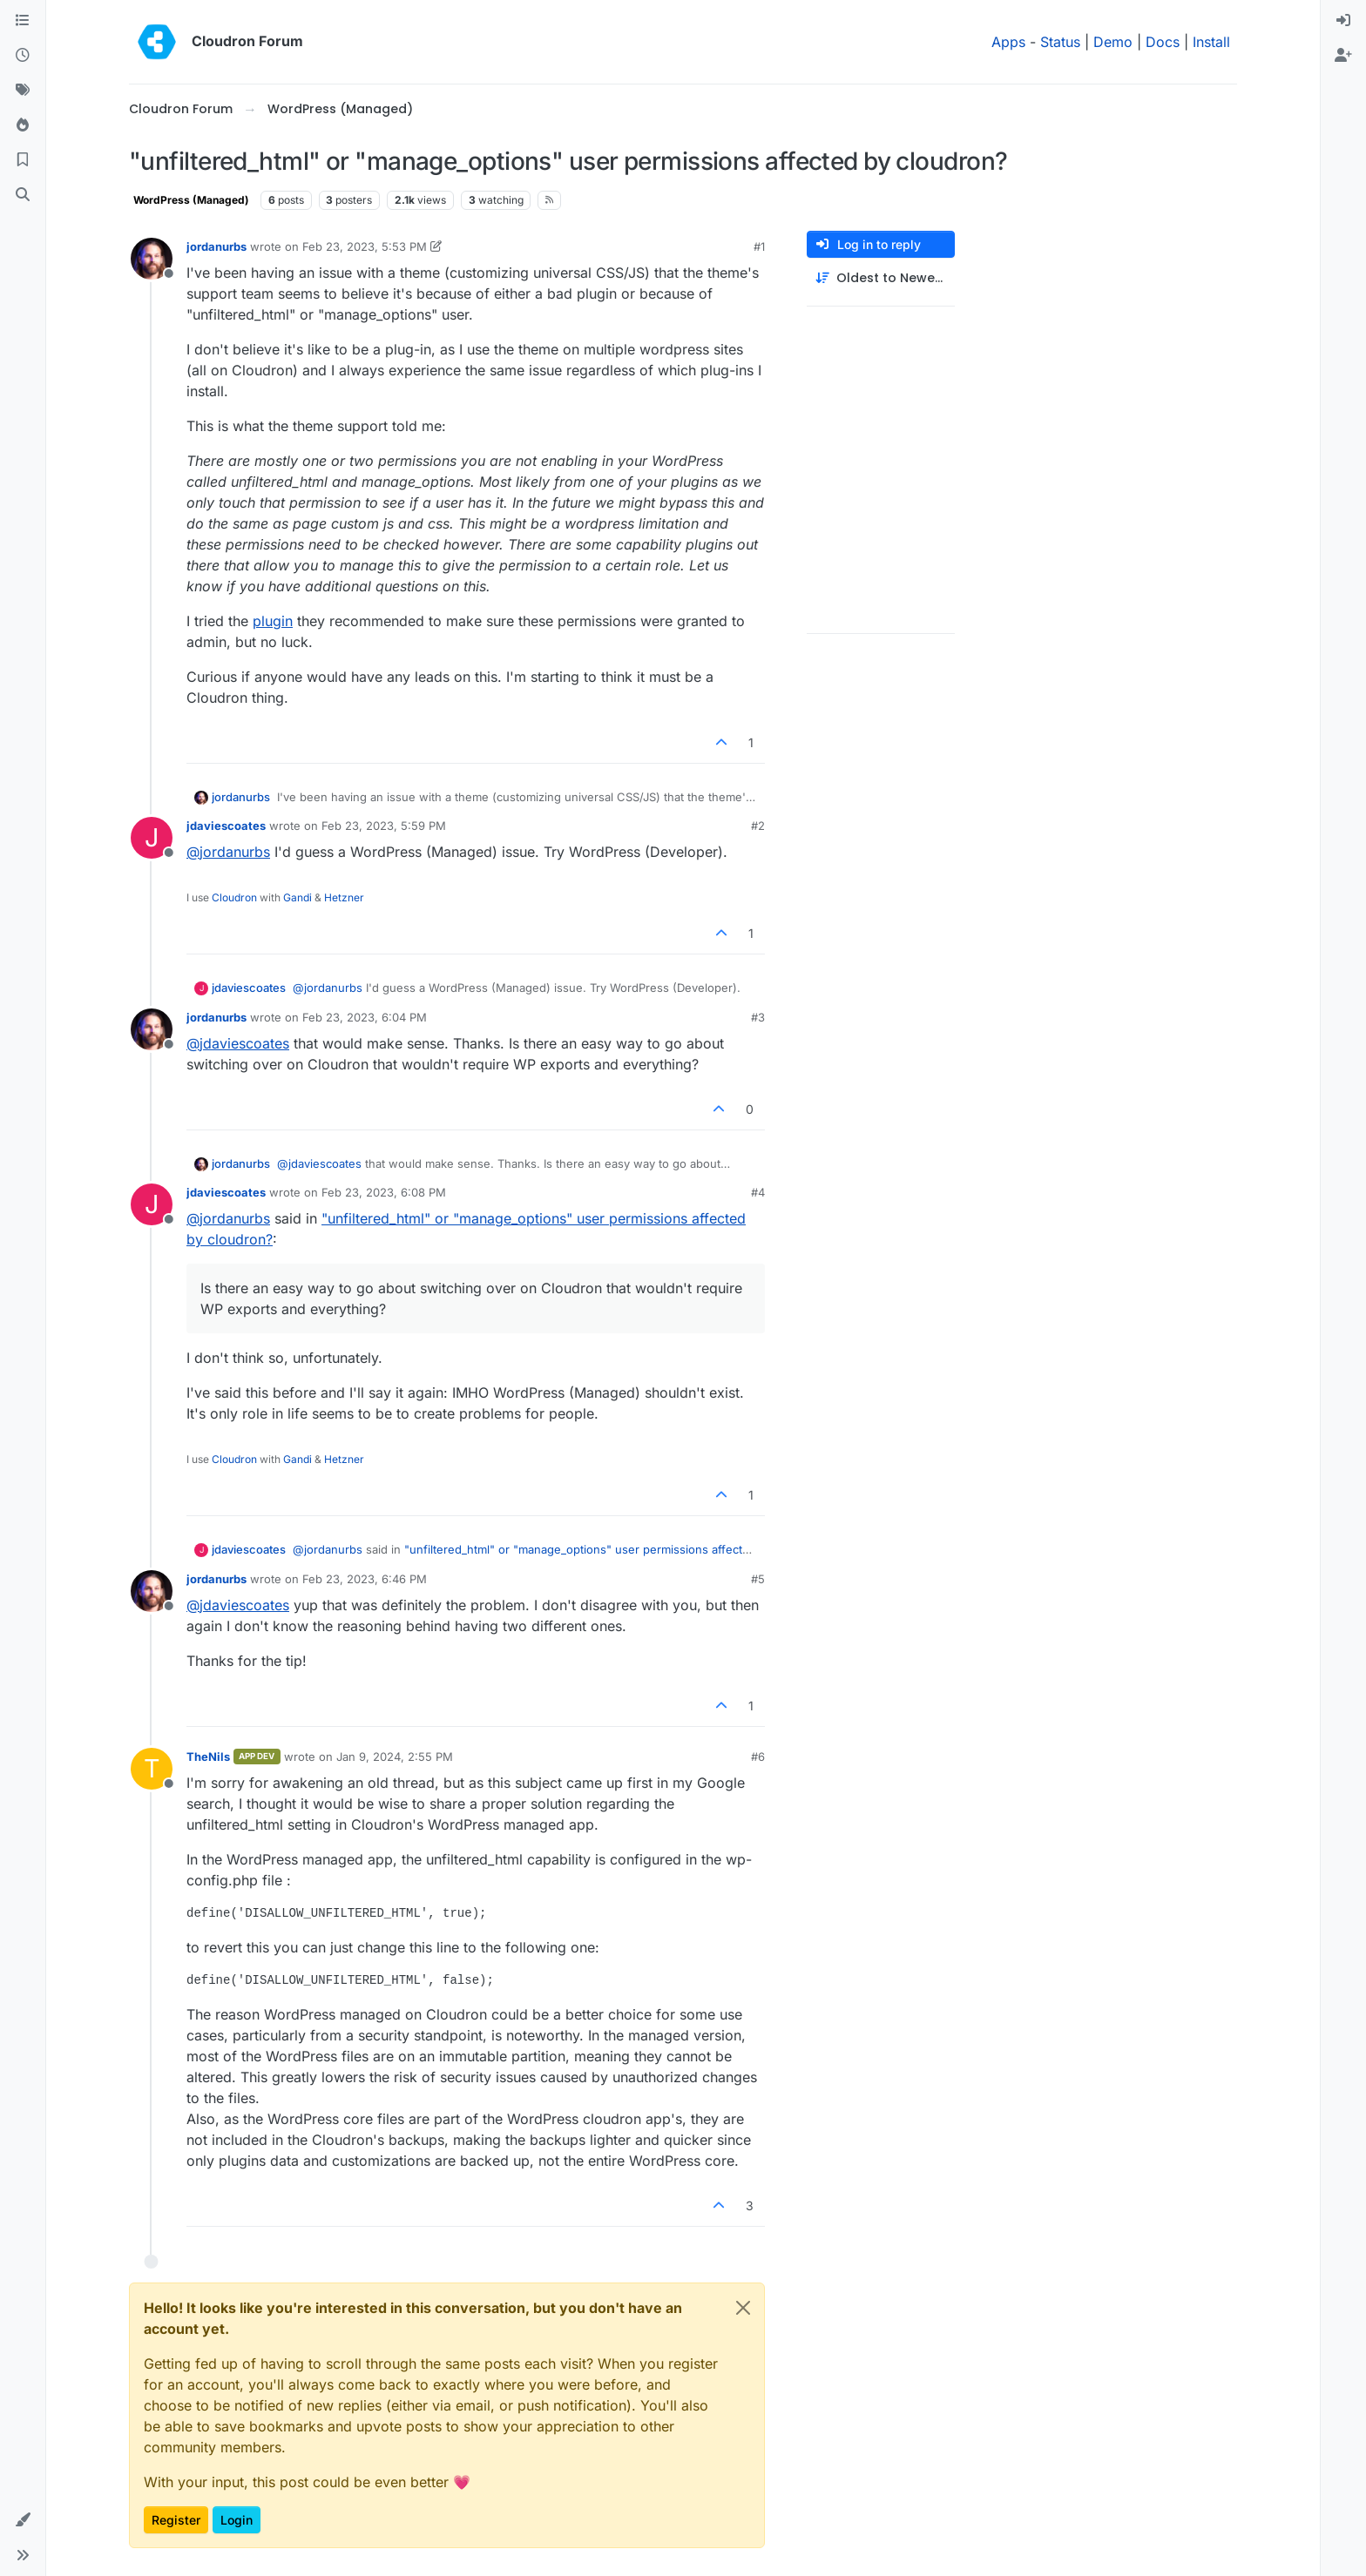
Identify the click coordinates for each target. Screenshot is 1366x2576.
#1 (759, 246)
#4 (758, 1192)
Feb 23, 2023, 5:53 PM (364, 246)
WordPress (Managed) (191, 199)
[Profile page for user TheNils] (151, 1769)
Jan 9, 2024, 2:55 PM (394, 1756)
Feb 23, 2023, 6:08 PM (383, 1192)
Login (236, 2519)
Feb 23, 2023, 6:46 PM (364, 1579)
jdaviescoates (226, 826)
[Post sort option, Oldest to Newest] (881, 278)
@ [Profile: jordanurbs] (228, 851)
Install (1211, 42)
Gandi (297, 897)
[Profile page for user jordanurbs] (151, 259)
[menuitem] (1343, 21)
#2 (758, 826)
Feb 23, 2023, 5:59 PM (383, 826)
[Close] (743, 2307)
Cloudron (234, 897)
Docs (1163, 42)
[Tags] (22, 91)
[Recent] (22, 56)
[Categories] (22, 21)
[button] (22, 2520)
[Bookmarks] (22, 160)
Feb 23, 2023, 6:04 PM (364, 1017)
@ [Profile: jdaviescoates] (237, 1043)
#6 (758, 1756)
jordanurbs (216, 246)
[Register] (1343, 56)
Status (1060, 42)
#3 (758, 1017)
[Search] (22, 195)
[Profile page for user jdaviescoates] (151, 838)
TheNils (208, 1756)
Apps (1008, 42)
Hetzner (344, 897)
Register (176, 2519)
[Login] (1343, 21)
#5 (758, 1579)
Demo (1113, 42)
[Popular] (22, 125)
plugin (273, 621)
